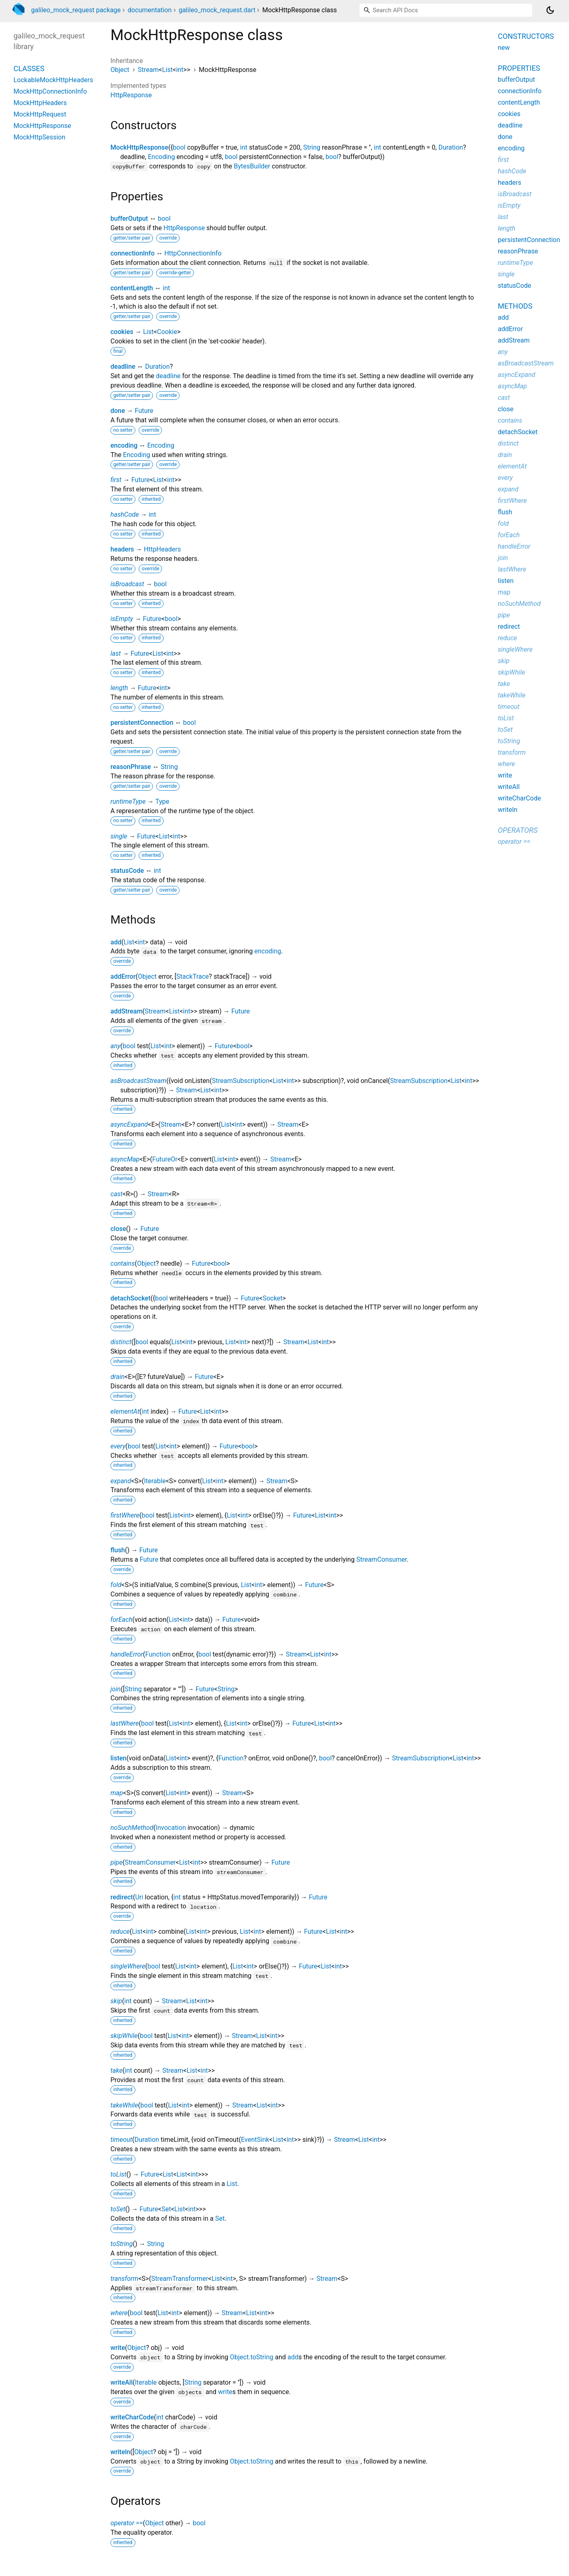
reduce (120, 1931)
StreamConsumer (381, 1559)
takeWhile (124, 2105)
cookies (121, 332)
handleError (126, 1654)
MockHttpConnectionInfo (50, 91)
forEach (121, 1619)
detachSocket (130, 1298)
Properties (519, 68)
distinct (120, 1342)
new (504, 48)
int (179, 70)
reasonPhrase (130, 767)
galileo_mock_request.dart (217, 10)
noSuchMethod (131, 1828)
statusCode (127, 870)
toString (121, 2244)
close (118, 1229)
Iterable (155, 1481)
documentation (150, 10)
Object (119, 70)
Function (158, 1654)
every (118, 1446)
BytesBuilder (252, 166)
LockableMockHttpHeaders (53, 80)
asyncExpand (129, 1124)
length (119, 688)
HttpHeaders (162, 549)
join (115, 1689)
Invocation (170, 1828)
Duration (451, 147)
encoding (123, 445)
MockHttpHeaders (40, 103)
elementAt (124, 1411)
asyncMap (124, 1159)
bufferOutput (129, 218)
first (115, 480)
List (167, 70)
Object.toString (251, 2357)
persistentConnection (141, 722)
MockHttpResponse (139, 147)
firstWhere (124, 1515)
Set (166, 2209)
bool (179, 147)
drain (117, 1377)
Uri (139, 1897)
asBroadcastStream (138, 1081)
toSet (117, 2209)
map (116, 1793)
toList (118, 2174)
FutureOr (165, 1159)
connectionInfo (132, 253)
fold (115, 1585)
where (119, 2313)
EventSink (255, 2139)
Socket (273, 1298)
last (115, 653)
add (115, 942)
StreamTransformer (179, 2278)
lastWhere (124, 1723)
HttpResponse (131, 95)
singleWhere (127, 1966)
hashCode (124, 514)
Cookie (167, 332)
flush (117, 1550)
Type (162, 801)
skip (116, 2001)
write (117, 2348)
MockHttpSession (39, 137)
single (118, 836)
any (115, 1046)
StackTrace (192, 976)
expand (120, 1481)
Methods (515, 306)
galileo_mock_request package (76, 10)
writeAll (121, 2382)
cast (116, 1194)
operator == (126, 2523)
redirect (121, 1897)
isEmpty (121, 619)
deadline (122, 366)
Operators (518, 830)
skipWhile (123, 2036)
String (311, 147)
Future (144, 411)
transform (124, 2278)
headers (122, 549)
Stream (148, 70)
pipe (116, 1862)
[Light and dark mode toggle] (550, 10)
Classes (29, 68)
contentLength (131, 288)
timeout (121, 2139)
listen (118, 1758)
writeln (120, 2452)
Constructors (526, 36)
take (116, 2070)
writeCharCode (132, 2417)
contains (122, 1263)
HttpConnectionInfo (193, 253)
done (117, 411)
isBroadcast (127, 584)
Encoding (161, 157)
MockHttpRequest (39, 114)
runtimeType (128, 801)
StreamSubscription (241, 1081)
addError (123, 976)
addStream (126, 1011)
